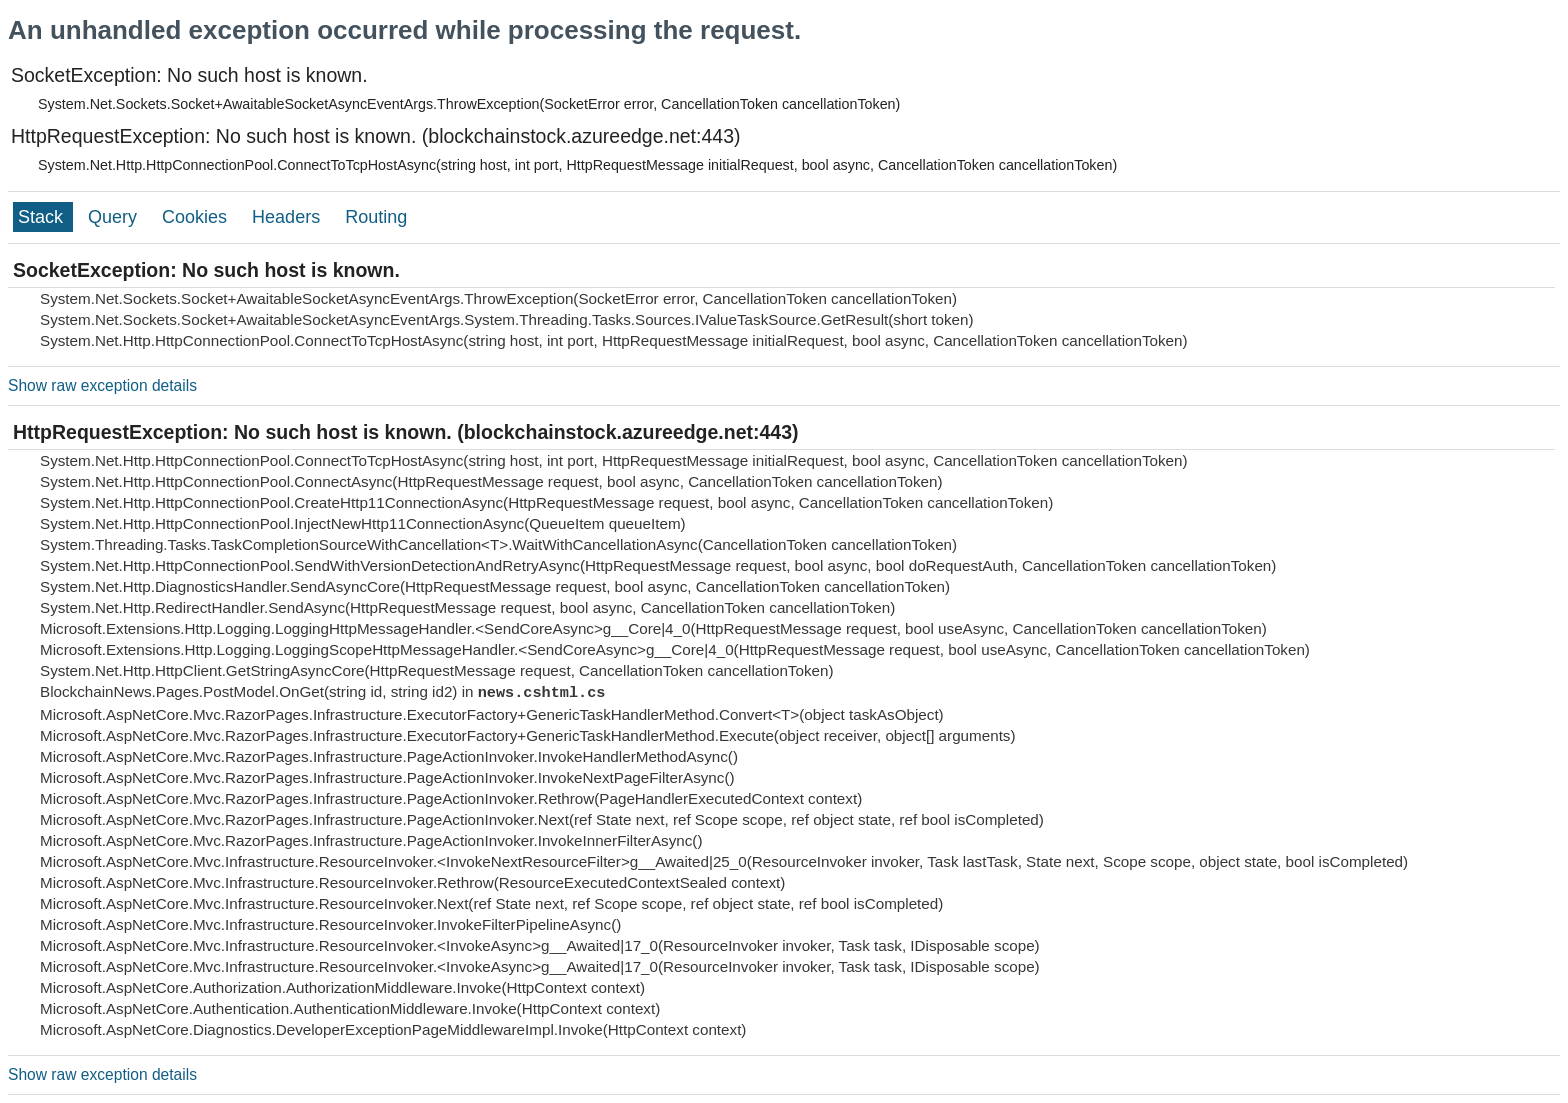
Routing (376, 217)
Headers (288, 217)
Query (115, 217)
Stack (43, 217)
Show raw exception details (102, 385)
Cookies (197, 217)
